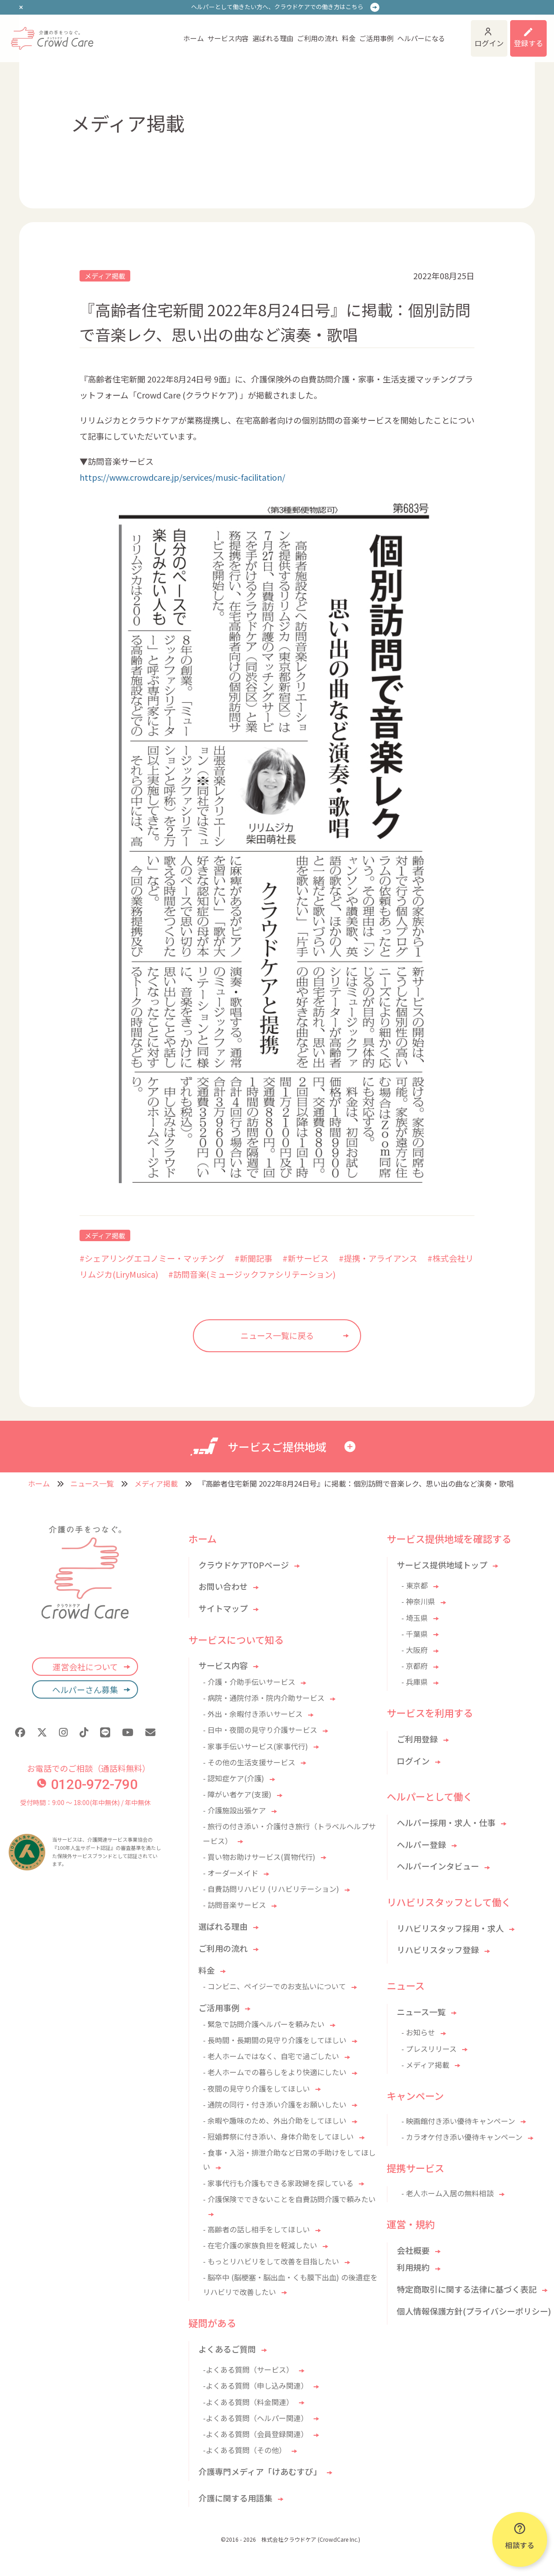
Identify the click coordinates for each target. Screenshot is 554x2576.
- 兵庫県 (414, 1681)
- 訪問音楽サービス (234, 1904)
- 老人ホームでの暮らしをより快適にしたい (274, 2071)
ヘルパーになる (421, 38)
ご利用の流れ (317, 38)
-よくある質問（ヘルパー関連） (255, 2417)
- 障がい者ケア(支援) (237, 1794)
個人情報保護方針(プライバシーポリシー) (474, 2311)
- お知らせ (418, 2032)
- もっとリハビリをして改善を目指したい (271, 2261)
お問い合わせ (223, 1586)
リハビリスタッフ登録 (438, 1949)
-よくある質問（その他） (244, 2449)
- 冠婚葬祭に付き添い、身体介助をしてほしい (278, 2136)
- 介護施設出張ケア (234, 1810)
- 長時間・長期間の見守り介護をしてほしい (274, 2039)
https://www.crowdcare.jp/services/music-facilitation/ (182, 477)
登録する (528, 42)
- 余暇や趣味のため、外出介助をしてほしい (274, 2120)
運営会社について (85, 1667)
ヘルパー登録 (421, 1844)
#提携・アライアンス (378, 1258)
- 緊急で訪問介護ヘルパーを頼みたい (264, 2023)
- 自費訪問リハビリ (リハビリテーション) (271, 1888)
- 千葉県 (414, 1633)
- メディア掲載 (425, 2064)
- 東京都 (414, 1585)
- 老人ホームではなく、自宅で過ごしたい (271, 2055)
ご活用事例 (376, 38)
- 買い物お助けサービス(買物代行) (259, 1856)
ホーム (193, 38)
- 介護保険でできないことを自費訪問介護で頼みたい (289, 2199)
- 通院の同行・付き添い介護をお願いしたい (274, 2104)
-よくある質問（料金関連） (248, 2401)
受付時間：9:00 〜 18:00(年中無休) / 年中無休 (85, 1802)
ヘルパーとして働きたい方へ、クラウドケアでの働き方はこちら (277, 6)
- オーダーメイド (230, 1872)
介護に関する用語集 (235, 2498)
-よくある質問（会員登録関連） (255, 2433)
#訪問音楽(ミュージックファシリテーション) (252, 1274)
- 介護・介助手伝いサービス (249, 1681)
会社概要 (413, 2250)
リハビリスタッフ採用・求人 (450, 1928)
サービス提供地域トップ (442, 1565)
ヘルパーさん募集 (85, 1689)
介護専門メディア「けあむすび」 (259, 2471)
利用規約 (413, 2267)
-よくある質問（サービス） (248, 2369)
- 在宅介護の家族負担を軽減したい (260, 2245)
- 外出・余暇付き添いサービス (253, 1713)
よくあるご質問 (227, 2349)
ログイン (489, 42)
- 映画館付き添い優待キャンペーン (458, 2120)
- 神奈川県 (418, 1601)
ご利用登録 (417, 1739)
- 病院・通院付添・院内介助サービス (264, 1697)
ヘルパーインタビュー (438, 1866)
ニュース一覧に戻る (277, 1335)
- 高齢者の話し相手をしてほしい (256, 2229)
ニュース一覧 (92, 1483)
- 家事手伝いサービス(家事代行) (255, 1746)
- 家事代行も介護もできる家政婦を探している (278, 2183)
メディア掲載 (105, 276)
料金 (349, 38)
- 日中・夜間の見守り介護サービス (260, 1729)
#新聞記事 (253, 1258)
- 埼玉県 (414, 1617)
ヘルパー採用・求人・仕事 (446, 1822)
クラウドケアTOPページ (243, 1565)
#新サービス (305, 1258)
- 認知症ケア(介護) (233, 1778)
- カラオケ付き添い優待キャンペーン (461, 2136)
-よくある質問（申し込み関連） (255, 2385)
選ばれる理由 (272, 38)
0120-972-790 (87, 1784)
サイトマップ (223, 1608)
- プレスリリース (429, 2048)
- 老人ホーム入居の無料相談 (447, 2193)
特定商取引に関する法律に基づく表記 (467, 2289)
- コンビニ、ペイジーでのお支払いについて (274, 1986)
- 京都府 (414, 1665)
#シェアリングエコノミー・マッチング (152, 1258)
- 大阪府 (414, 1649)
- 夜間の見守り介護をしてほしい (256, 2088)
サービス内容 (228, 38)
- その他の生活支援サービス (249, 1762)
